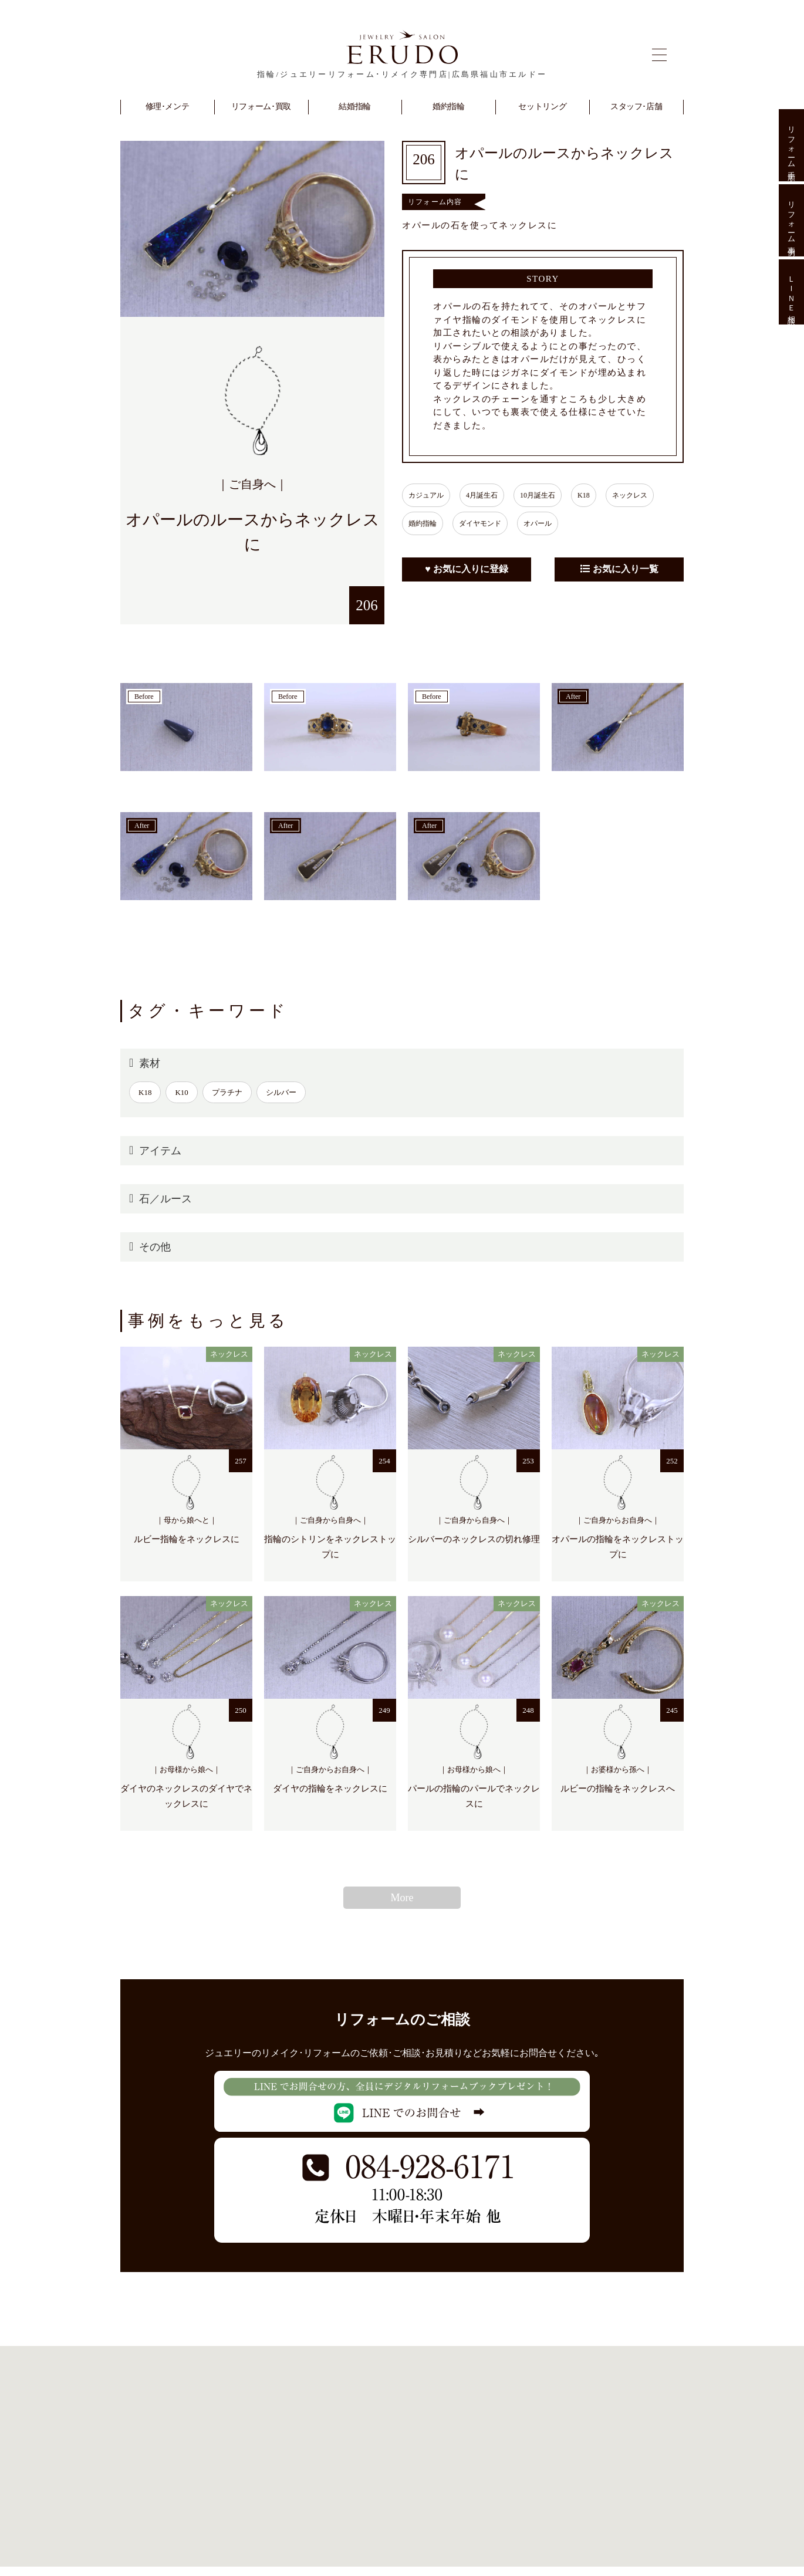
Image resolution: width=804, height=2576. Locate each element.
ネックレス (656, 495)
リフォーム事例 (791, 220)
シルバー (281, 1092)
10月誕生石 (552, 495)
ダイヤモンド (489, 523)
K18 (604, 495)
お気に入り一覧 (619, 569)
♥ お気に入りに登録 (466, 569)
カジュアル (429, 495)
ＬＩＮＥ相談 (791, 292)
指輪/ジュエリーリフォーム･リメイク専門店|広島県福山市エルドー (402, 74)
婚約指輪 (425, 523)
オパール (552, 523)
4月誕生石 (490, 495)
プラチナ (227, 1092)
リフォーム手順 (791, 145)
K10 (181, 1092)
